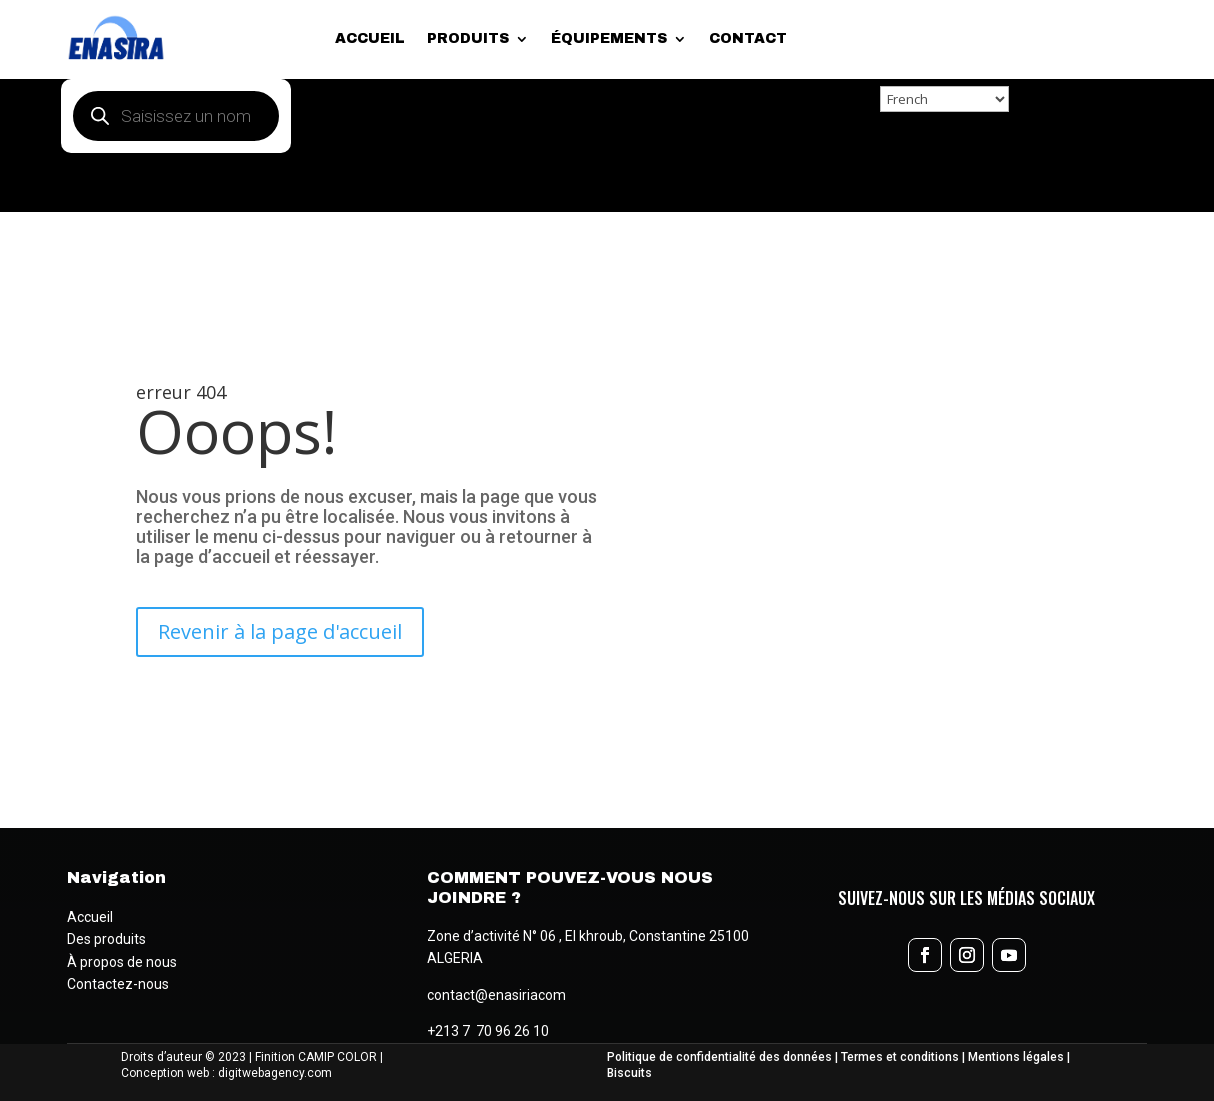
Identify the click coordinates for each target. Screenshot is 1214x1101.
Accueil (370, 38)
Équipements (609, 38)
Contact (748, 38)
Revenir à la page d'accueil (280, 631)
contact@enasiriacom (496, 995)
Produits (468, 38)
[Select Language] (944, 99)
